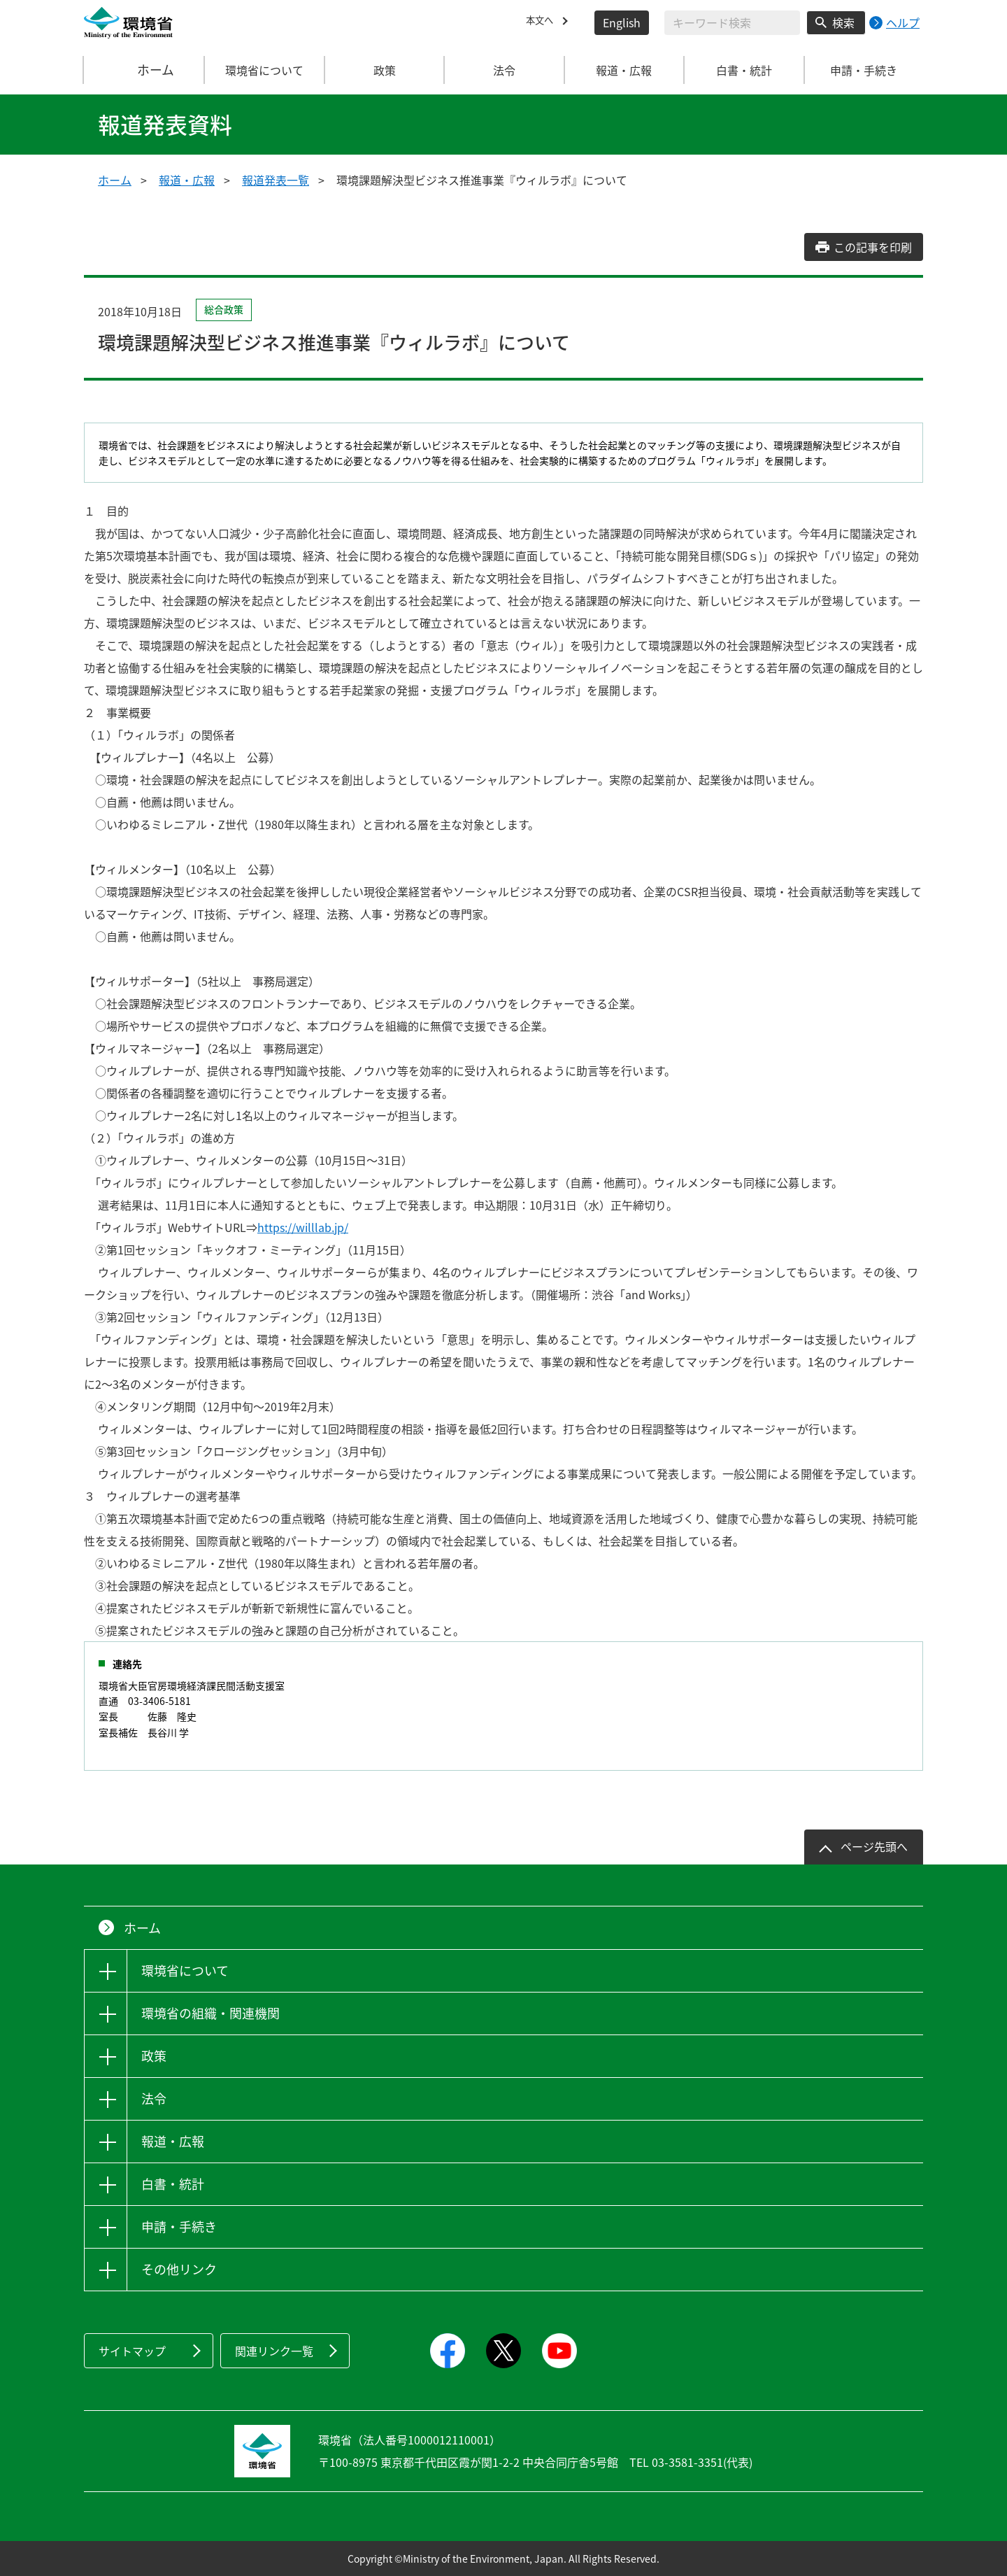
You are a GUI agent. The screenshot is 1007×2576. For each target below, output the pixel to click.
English (622, 22)
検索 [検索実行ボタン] (843, 22)
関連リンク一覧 (274, 2350)
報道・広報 (187, 179)
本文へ (542, 22)
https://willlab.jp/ (302, 1227)
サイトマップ (132, 2350)
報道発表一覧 (275, 179)
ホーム (145, 70)
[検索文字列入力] (732, 22)
